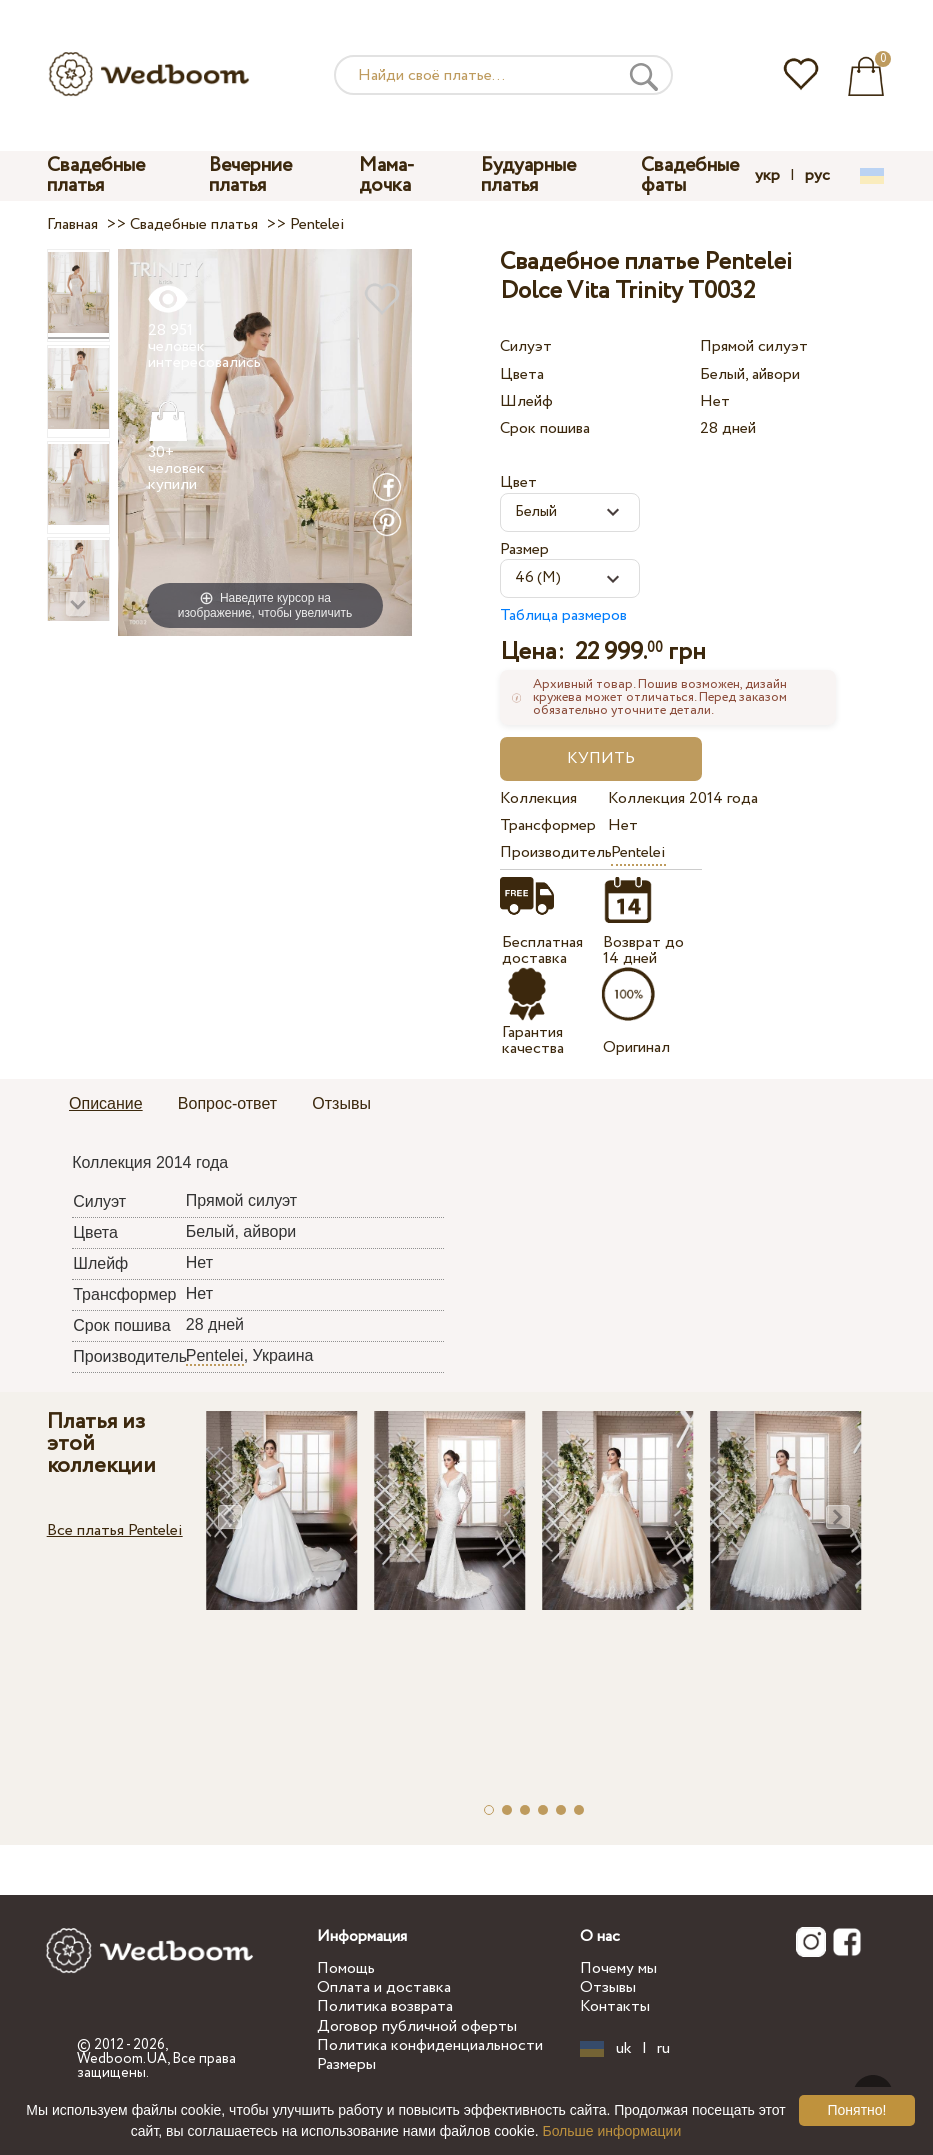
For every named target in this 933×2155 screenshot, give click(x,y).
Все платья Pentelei (115, 1530)
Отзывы (608, 1987)
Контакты (615, 2006)
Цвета (522, 374)
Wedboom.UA (122, 2059)
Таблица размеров (563, 615)
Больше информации (611, 2131)
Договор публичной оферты (417, 2026)
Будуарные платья (528, 175)
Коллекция (538, 798)
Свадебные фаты (690, 175)
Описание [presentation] (106, 1103)
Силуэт (526, 346)
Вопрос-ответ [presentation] (227, 1103)
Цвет (518, 482)
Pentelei (638, 852)
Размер (524, 549)
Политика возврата (385, 2006)
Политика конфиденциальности (430, 2045)
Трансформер (548, 825)
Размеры (346, 2064)
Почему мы (618, 1968)
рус (817, 176)
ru (663, 2049)
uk (624, 2049)
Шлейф (526, 401)
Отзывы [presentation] (341, 1103)
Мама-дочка (387, 175)
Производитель (550, 852)
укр (767, 176)
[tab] (106, 1105)
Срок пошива (545, 428)
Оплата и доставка (384, 1987)
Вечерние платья (250, 175)
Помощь (346, 1968)
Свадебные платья (96, 175)
